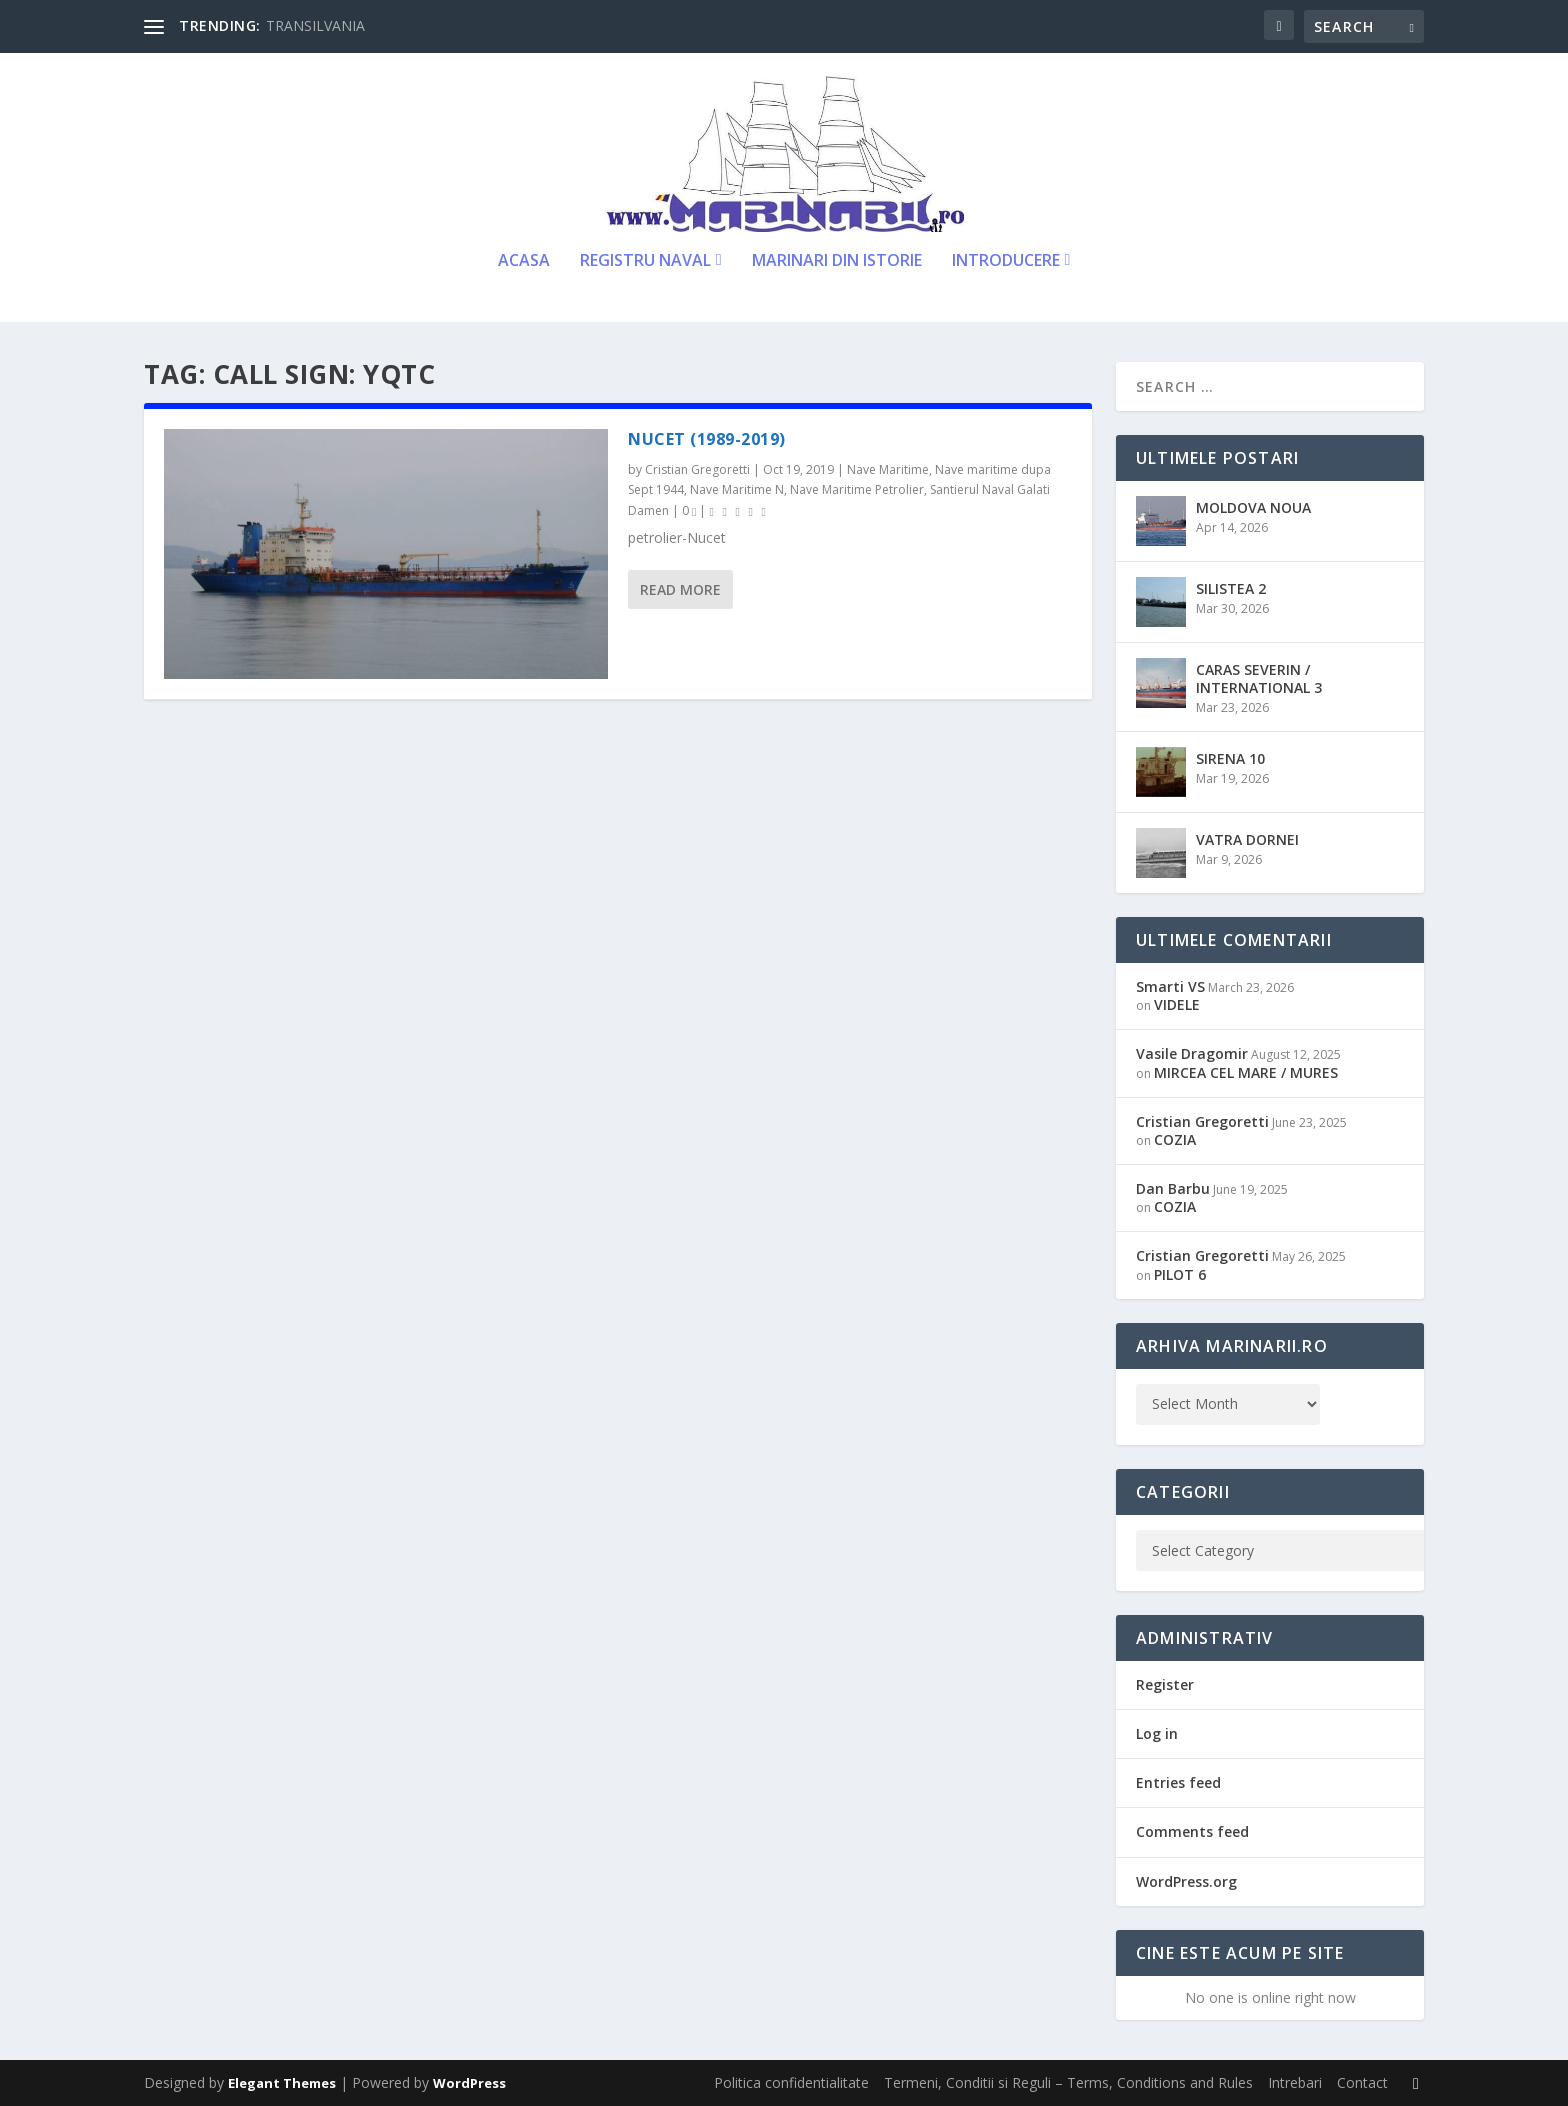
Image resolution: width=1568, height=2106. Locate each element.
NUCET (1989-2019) (707, 439)
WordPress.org (1186, 1881)
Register (1165, 1684)
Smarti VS (1170, 986)
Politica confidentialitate (791, 2082)
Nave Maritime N (737, 489)
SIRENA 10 (1230, 758)
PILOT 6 (1180, 1274)
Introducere (1006, 261)
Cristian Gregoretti (697, 469)
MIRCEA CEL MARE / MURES (1246, 1072)
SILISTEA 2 (1231, 588)
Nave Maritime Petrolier (857, 489)
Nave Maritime (888, 469)
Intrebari (1295, 2082)
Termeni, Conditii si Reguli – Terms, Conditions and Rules (1068, 2082)
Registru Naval (645, 261)
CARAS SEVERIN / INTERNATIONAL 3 (1259, 678)
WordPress (469, 2083)
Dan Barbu (1173, 1188)
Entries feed (1178, 1782)
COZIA (1175, 1139)
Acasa (524, 261)
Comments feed (1192, 1831)
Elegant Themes (282, 2083)
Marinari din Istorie (837, 261)
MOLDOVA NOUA (1253, 507)
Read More (680, 589)
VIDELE (1177, 1004)
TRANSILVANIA (315, 25)
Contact (1362, 2082)
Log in (1157, 1733)
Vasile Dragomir (1192, 1053)
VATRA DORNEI (1247, 839)
